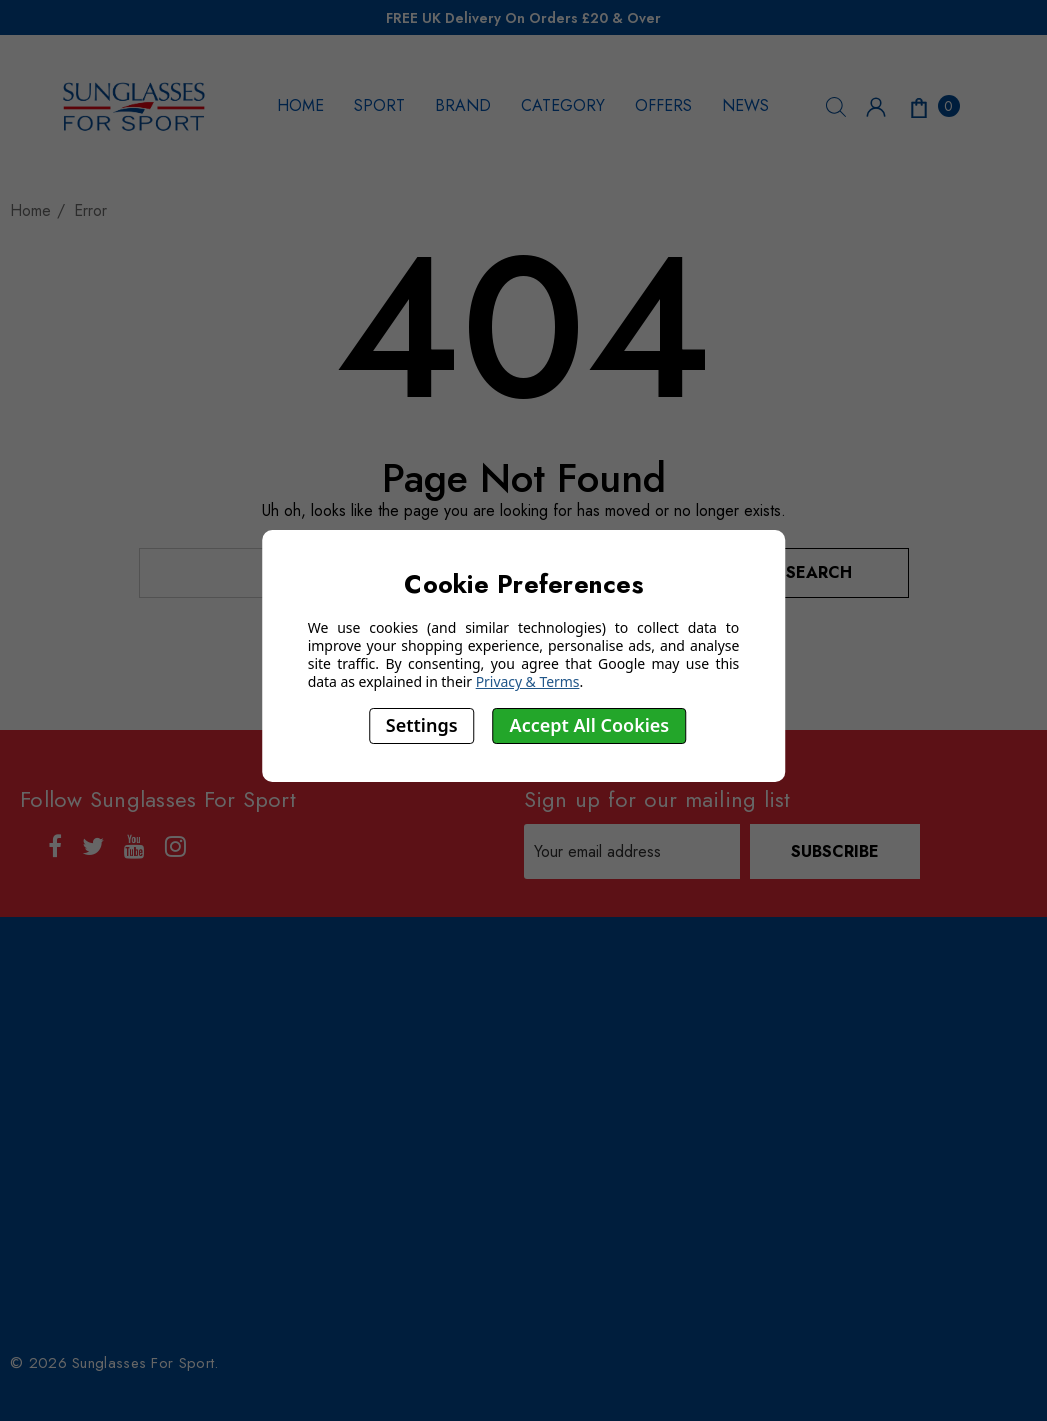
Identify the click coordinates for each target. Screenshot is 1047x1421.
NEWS (745, 105)
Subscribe (835, 851)
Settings (422, 725)
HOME (300, 105)
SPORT (379, 105)
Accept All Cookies (590, 725)
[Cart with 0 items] (933, 106)
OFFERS (663, 105)
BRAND (463, 105)
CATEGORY (563, 105)
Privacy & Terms (528, 681)
